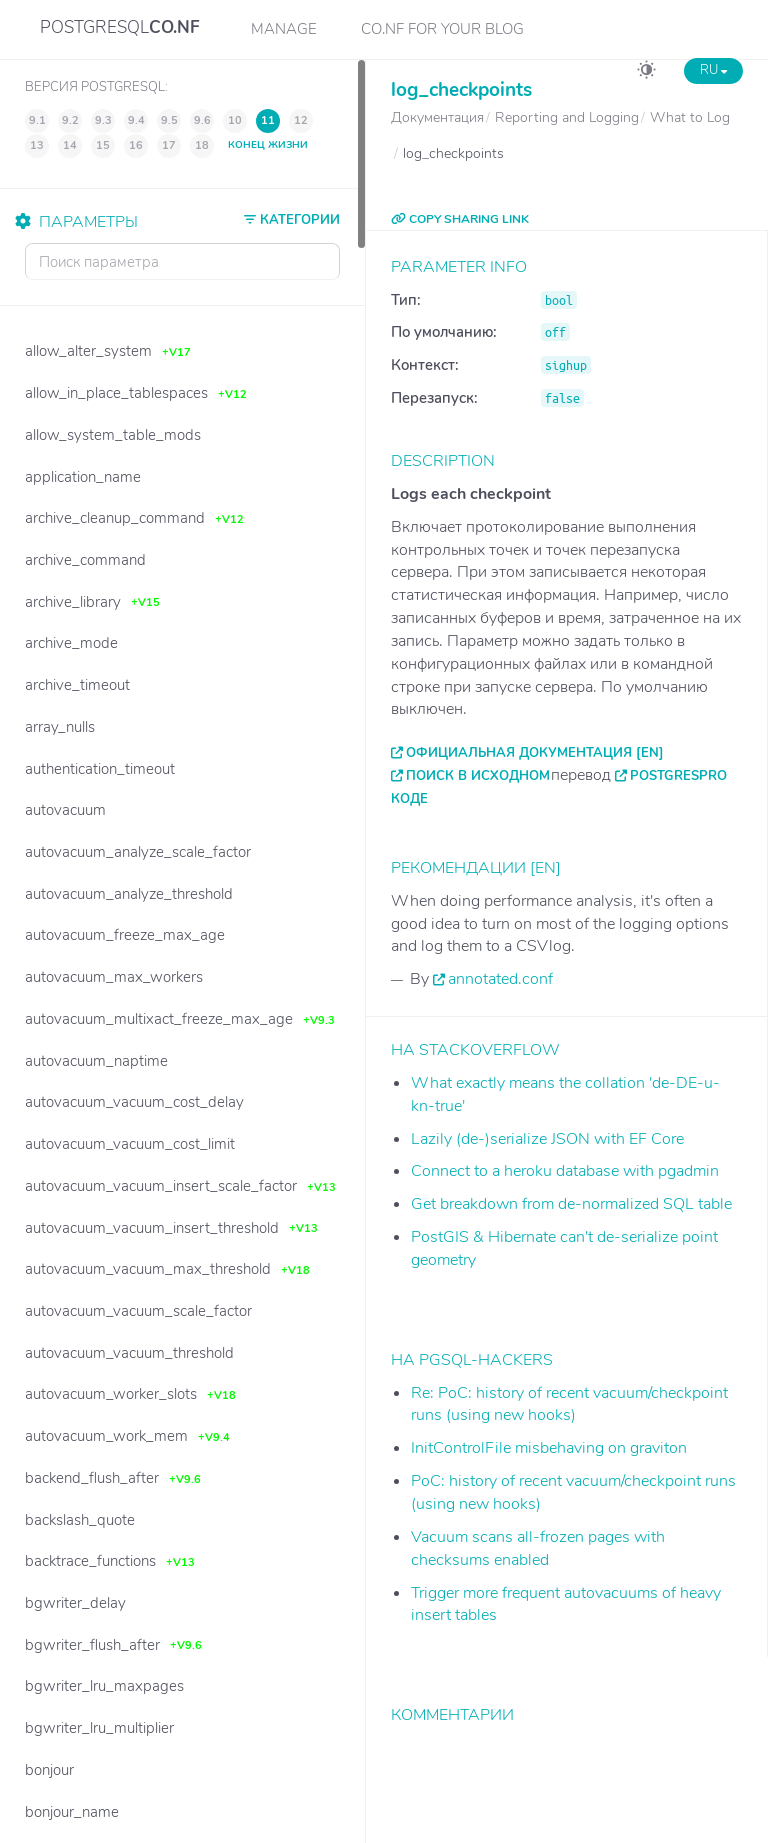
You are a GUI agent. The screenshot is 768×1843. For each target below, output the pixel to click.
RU (713, 70)
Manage (284, 29)
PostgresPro (678, 776)
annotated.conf (500, 979)
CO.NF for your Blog (442, 29)
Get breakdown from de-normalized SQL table (571, 1204)
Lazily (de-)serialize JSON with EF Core (547, 1139)
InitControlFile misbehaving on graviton (549, 1448)
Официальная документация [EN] (535, 753)
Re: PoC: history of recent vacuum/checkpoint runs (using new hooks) (569, 1404)
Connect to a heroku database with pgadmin (565, 1171)
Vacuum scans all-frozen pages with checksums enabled (538, 1548)
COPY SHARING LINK (460, 219)
